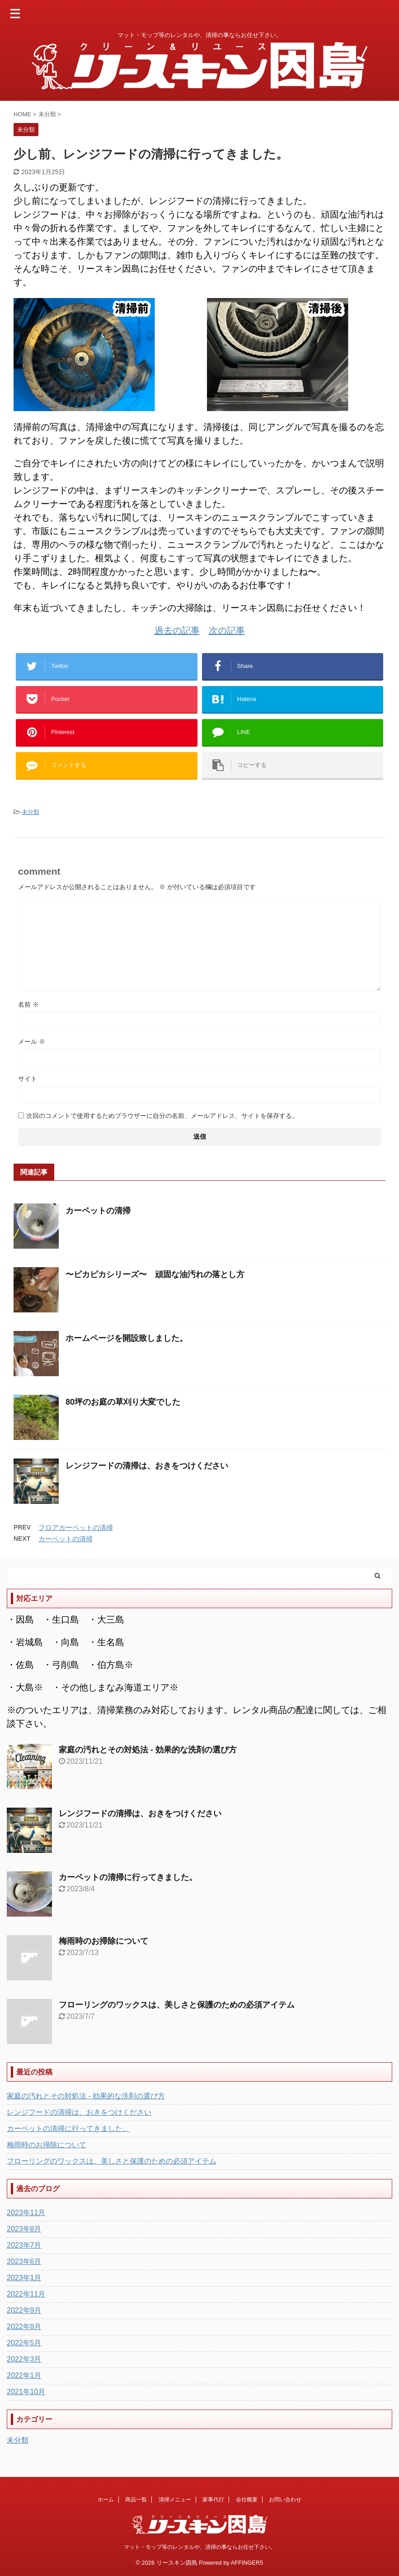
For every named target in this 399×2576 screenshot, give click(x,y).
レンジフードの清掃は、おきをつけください (147, 1465)
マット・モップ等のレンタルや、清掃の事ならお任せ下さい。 (200, 2547)
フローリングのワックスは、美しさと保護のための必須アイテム (177, 2004)
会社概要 (247, 2499)
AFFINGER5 (247, 2562)
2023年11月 (26, 2212)
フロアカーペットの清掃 (75, 1527)
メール (31, 1041)
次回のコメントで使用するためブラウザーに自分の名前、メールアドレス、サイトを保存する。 (162, 1115)
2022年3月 (24, 2359)
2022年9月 (24, 2310)
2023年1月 (24, 2278)
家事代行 (213, 2499)
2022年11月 (26, 2294)
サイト (27, 1078)
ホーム (106, 2499)
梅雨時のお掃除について (103, 1941)
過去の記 (173, 630)
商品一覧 (136, 2499)
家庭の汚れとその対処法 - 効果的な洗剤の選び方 (148, 1749)
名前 (28, 1004)
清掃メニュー (175, 2499)
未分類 (30, 812)
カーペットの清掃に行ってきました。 (128, 1877)
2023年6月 (24, 2261)
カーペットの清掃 (98, 1210)
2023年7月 (24, 2245)
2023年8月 (24, 2229)
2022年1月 (24, 2375)
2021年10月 (26, 2392)
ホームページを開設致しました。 (127, 1338)
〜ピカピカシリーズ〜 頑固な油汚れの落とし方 (155, 1274)
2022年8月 (24, 2326)
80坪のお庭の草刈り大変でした (123, 1401)
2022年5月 (24, 2343)
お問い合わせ (285, 2499)
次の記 (222, 630)
